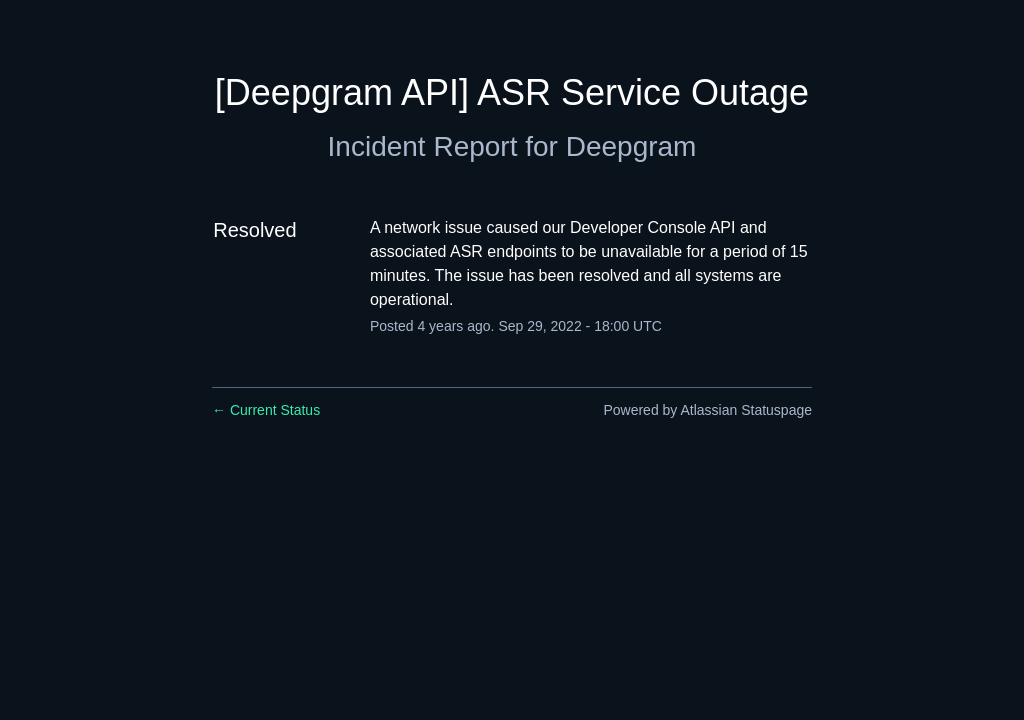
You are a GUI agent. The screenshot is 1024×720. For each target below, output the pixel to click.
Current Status (266, 410)
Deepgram (631, 146)
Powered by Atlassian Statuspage (707, 410)
